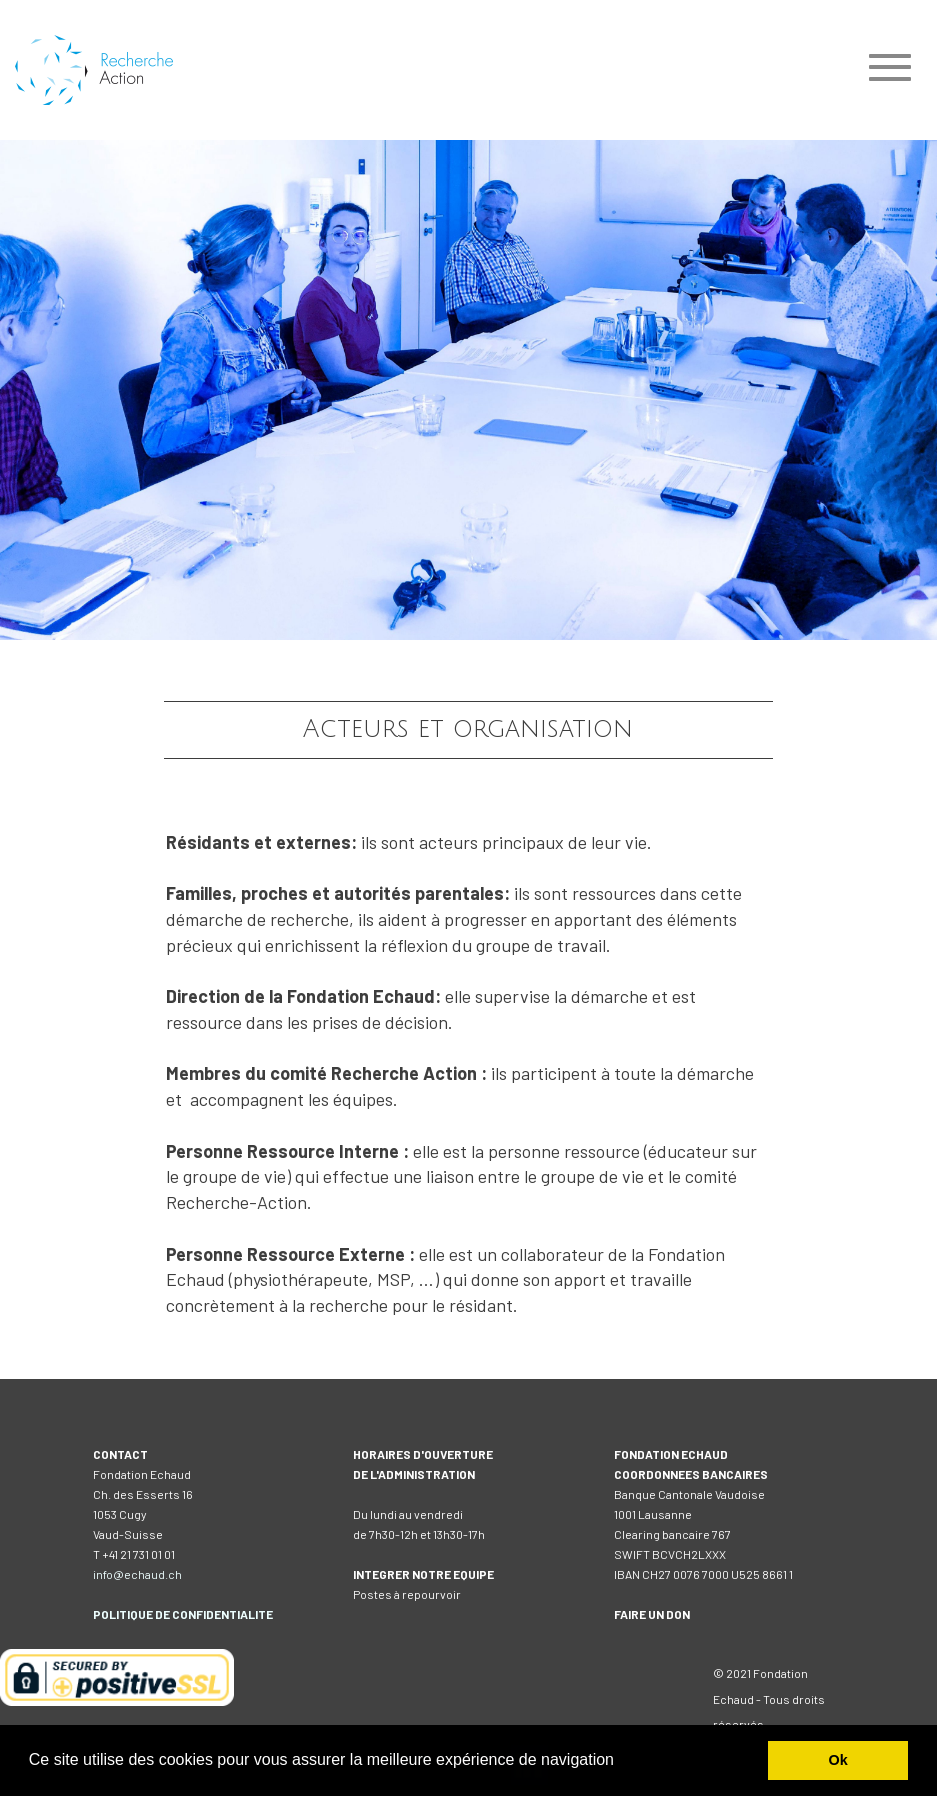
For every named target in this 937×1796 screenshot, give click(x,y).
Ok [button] (838, 1760)
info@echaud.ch (137, 1574)
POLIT (110, 1614)
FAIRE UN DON (652, 1614)
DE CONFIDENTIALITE (213, 1614)
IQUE (140, 1614)
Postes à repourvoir (407, 1594)
